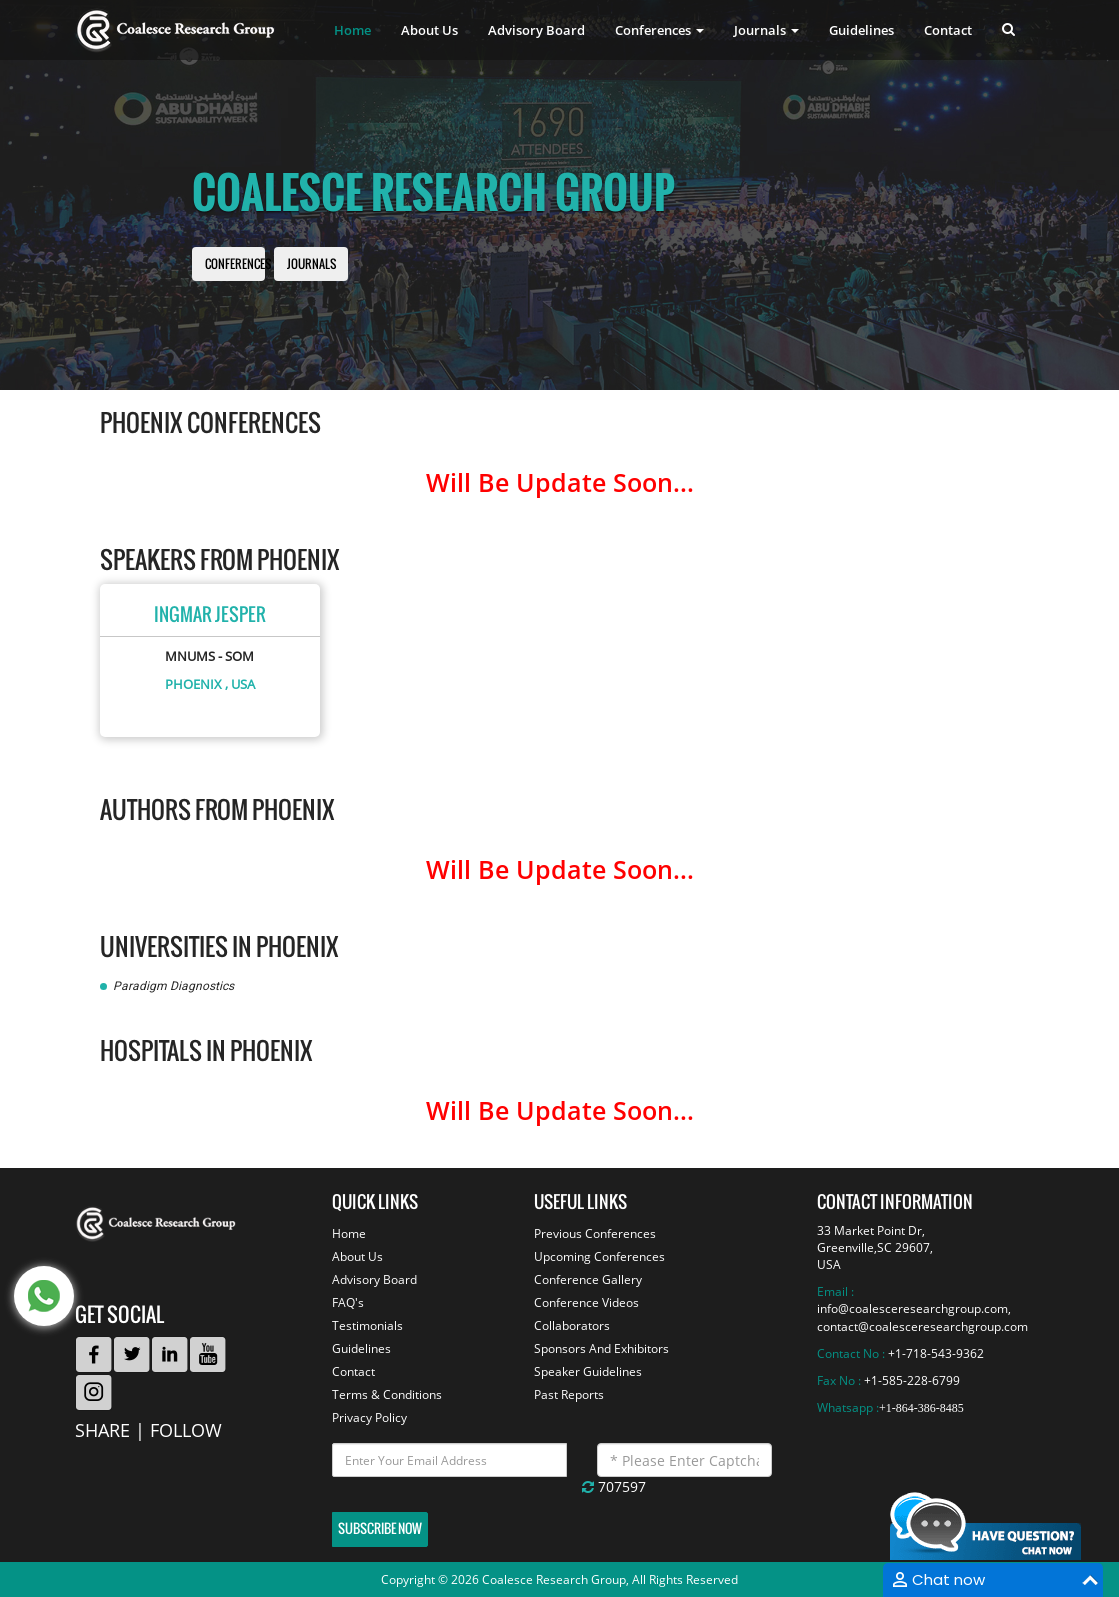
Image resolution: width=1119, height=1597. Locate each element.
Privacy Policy (369, 1417)
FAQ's (348, 1302)
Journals (311, 264)
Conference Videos (586, 1302)
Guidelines (861, 30)
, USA (240, 684)
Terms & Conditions (387, 1394)
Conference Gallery (588, 1279)
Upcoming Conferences (599, 1256)
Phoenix (193, 684)
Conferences (238, 264)
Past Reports (569, 1394)
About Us (429, 30)
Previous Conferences (595, 1233)
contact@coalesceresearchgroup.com (922, 1326)
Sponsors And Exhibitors (601, 1348)
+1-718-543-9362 (936, 1353)
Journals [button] (766, 30)
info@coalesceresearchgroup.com (912, 1308)
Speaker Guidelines (588, 1371)
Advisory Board (536, 30)
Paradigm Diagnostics (173, 986)
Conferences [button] (659, 30)
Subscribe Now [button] (380, 1528)
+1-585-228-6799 (912, 1380)
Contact (948, 30)
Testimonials (367, 1325)
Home (352, 30)
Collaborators (572, 1325)
